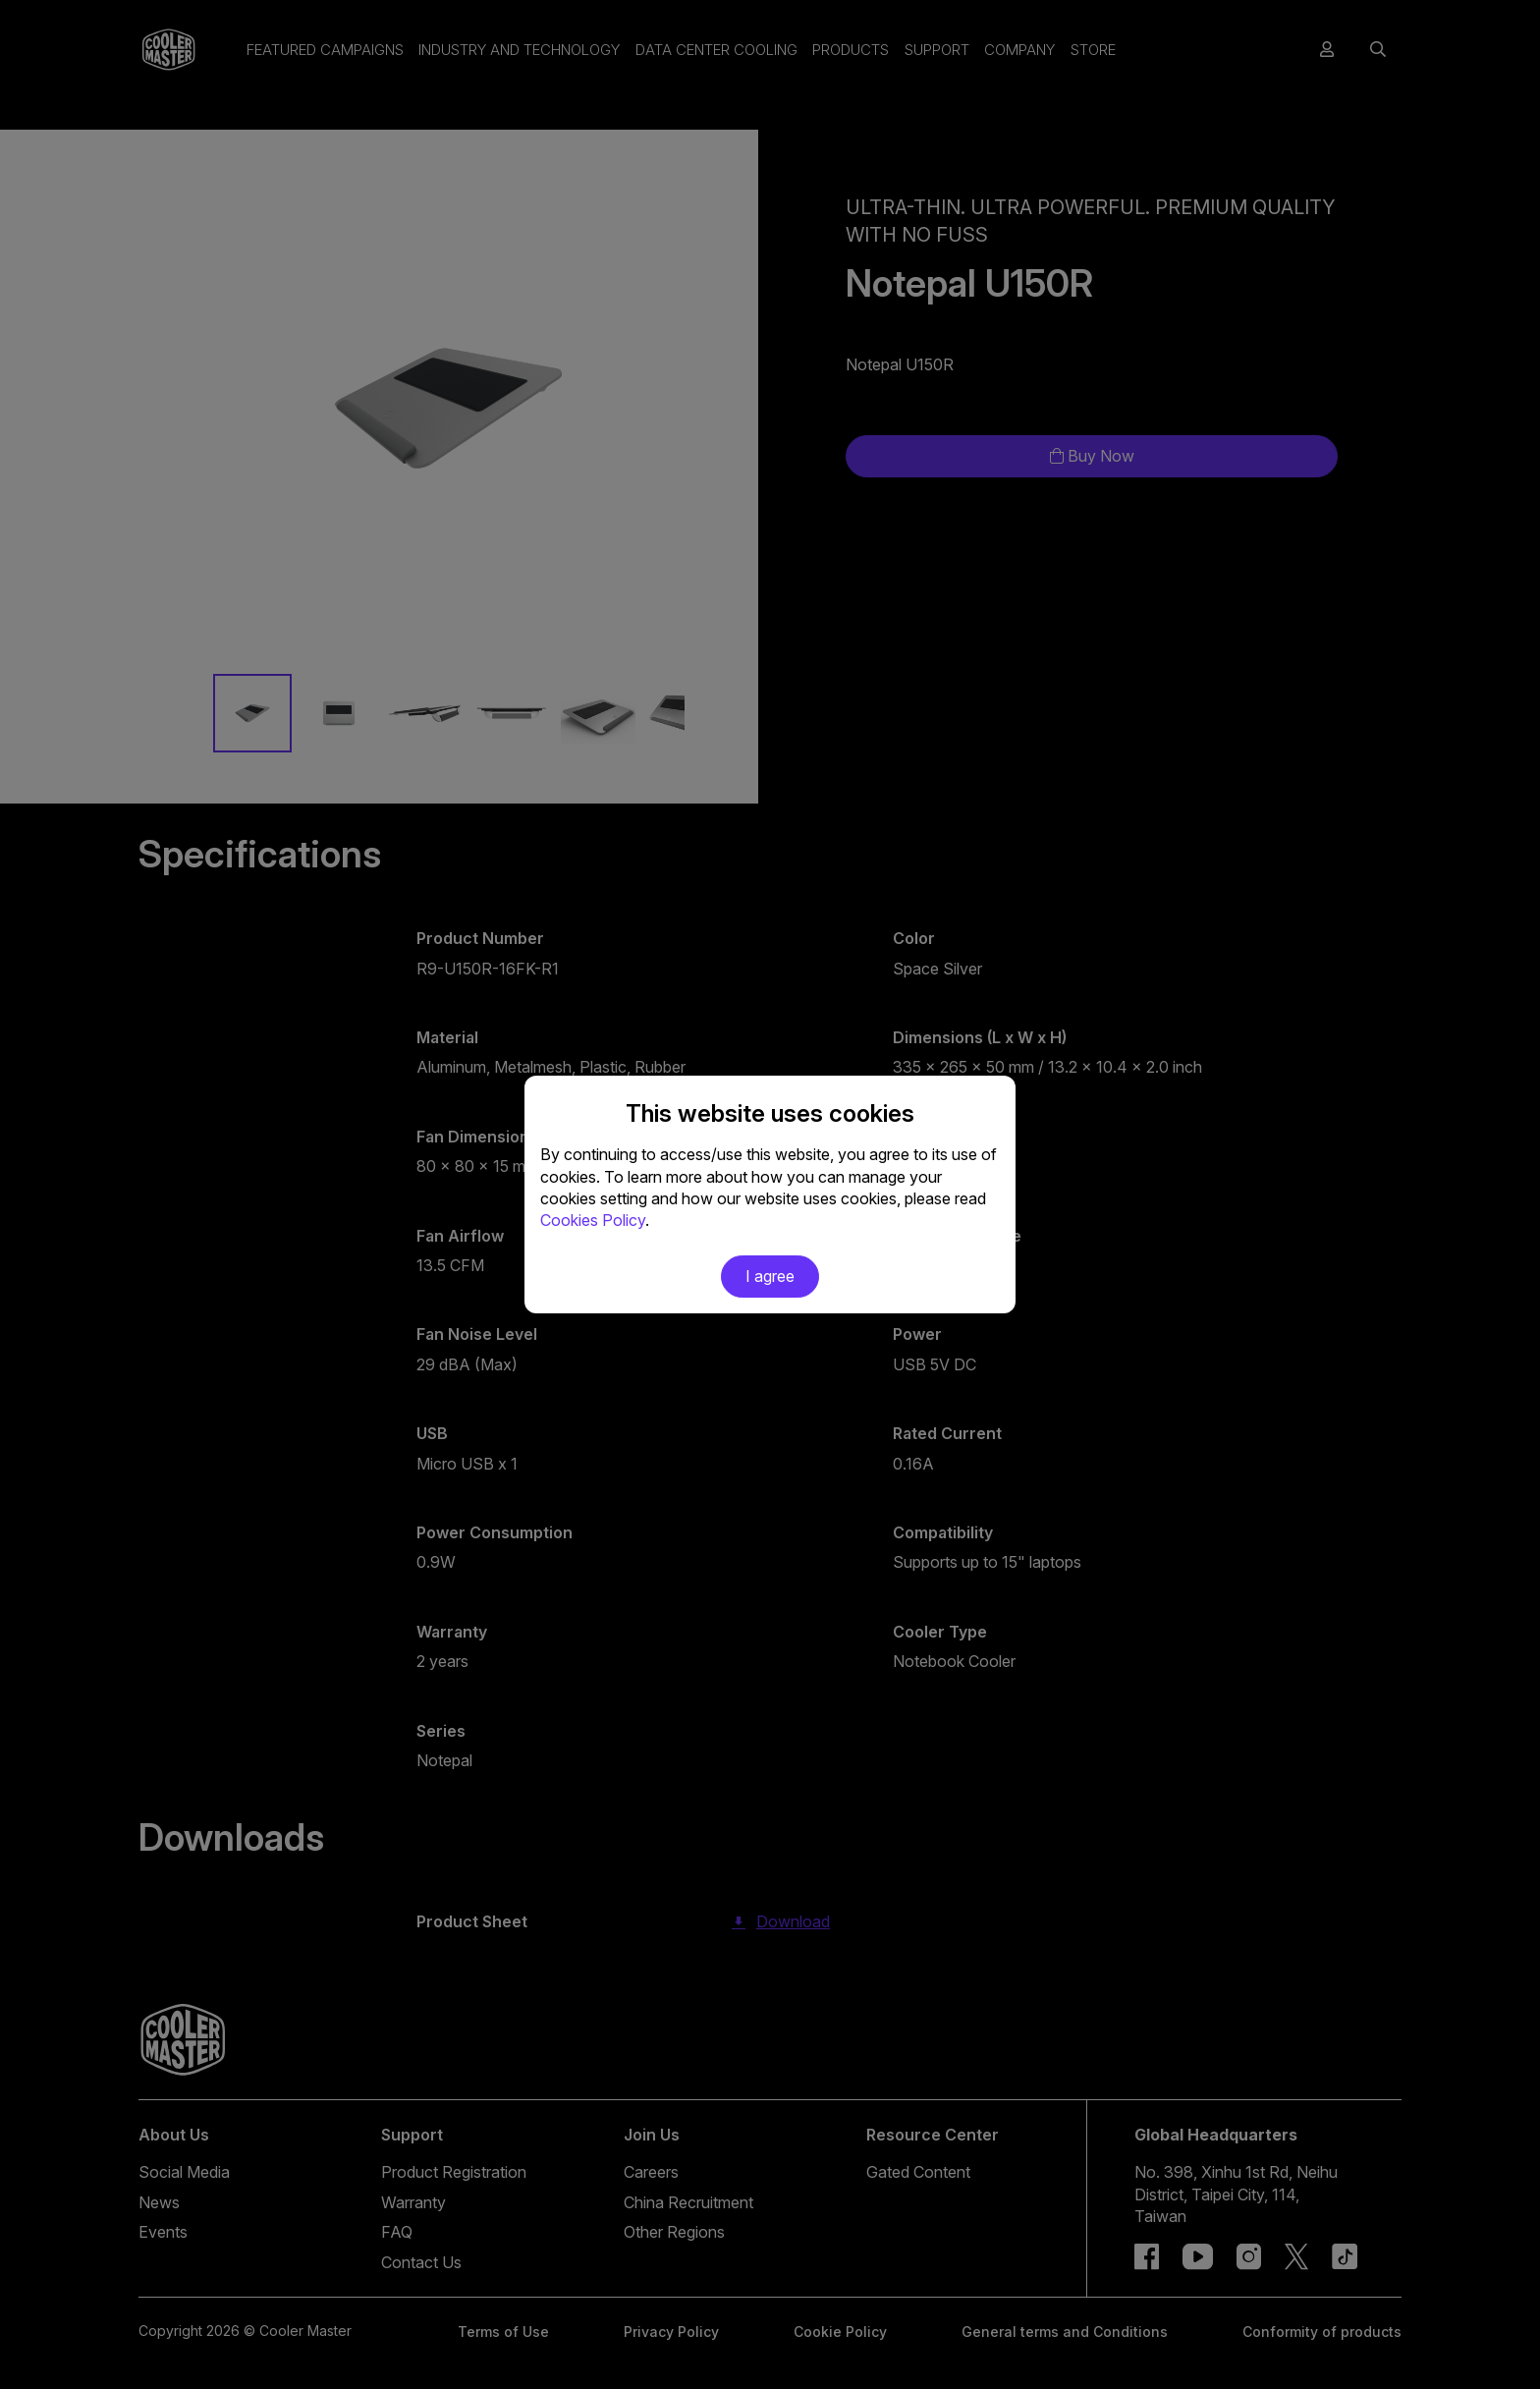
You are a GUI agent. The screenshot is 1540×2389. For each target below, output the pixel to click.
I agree (770, 1276)
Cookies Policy (592, 1220)
